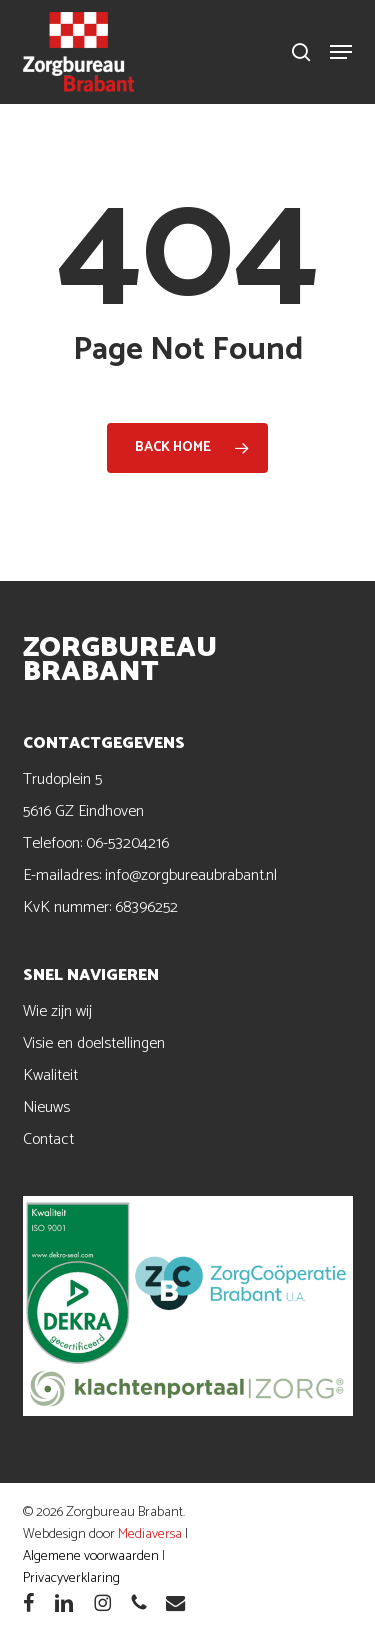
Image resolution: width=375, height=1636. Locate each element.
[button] (341, 52)
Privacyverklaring (71, 1578)
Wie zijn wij (57, 1011)
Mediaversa (150, 1534)
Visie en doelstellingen (94, 1043)
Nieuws (46, 1107)
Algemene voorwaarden (91, 1556)
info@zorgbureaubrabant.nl (191, 875)
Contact (48, 1139)
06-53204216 (127, 843)
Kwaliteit (50, 1075)
